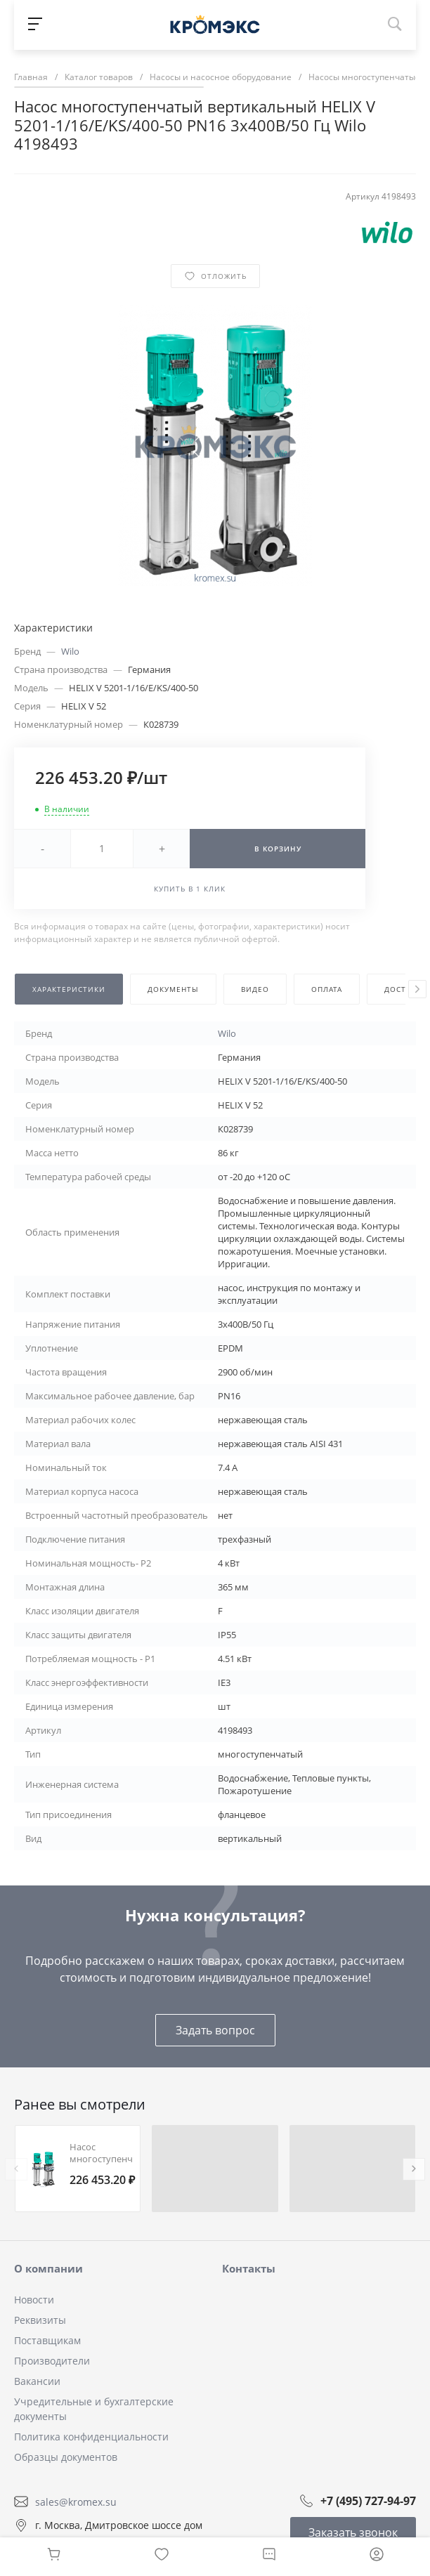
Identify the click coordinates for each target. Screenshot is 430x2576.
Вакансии (37, 2381)
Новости (34, 2299)
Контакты (248, 2268)
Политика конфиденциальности (91, 2436)
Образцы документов (65, 2457)
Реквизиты (40, 2320)
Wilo (70, 651)
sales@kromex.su (76, 2502)
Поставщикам (47, 2340)
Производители (52, 2360)
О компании (48, 2268)
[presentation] (417, 989)
